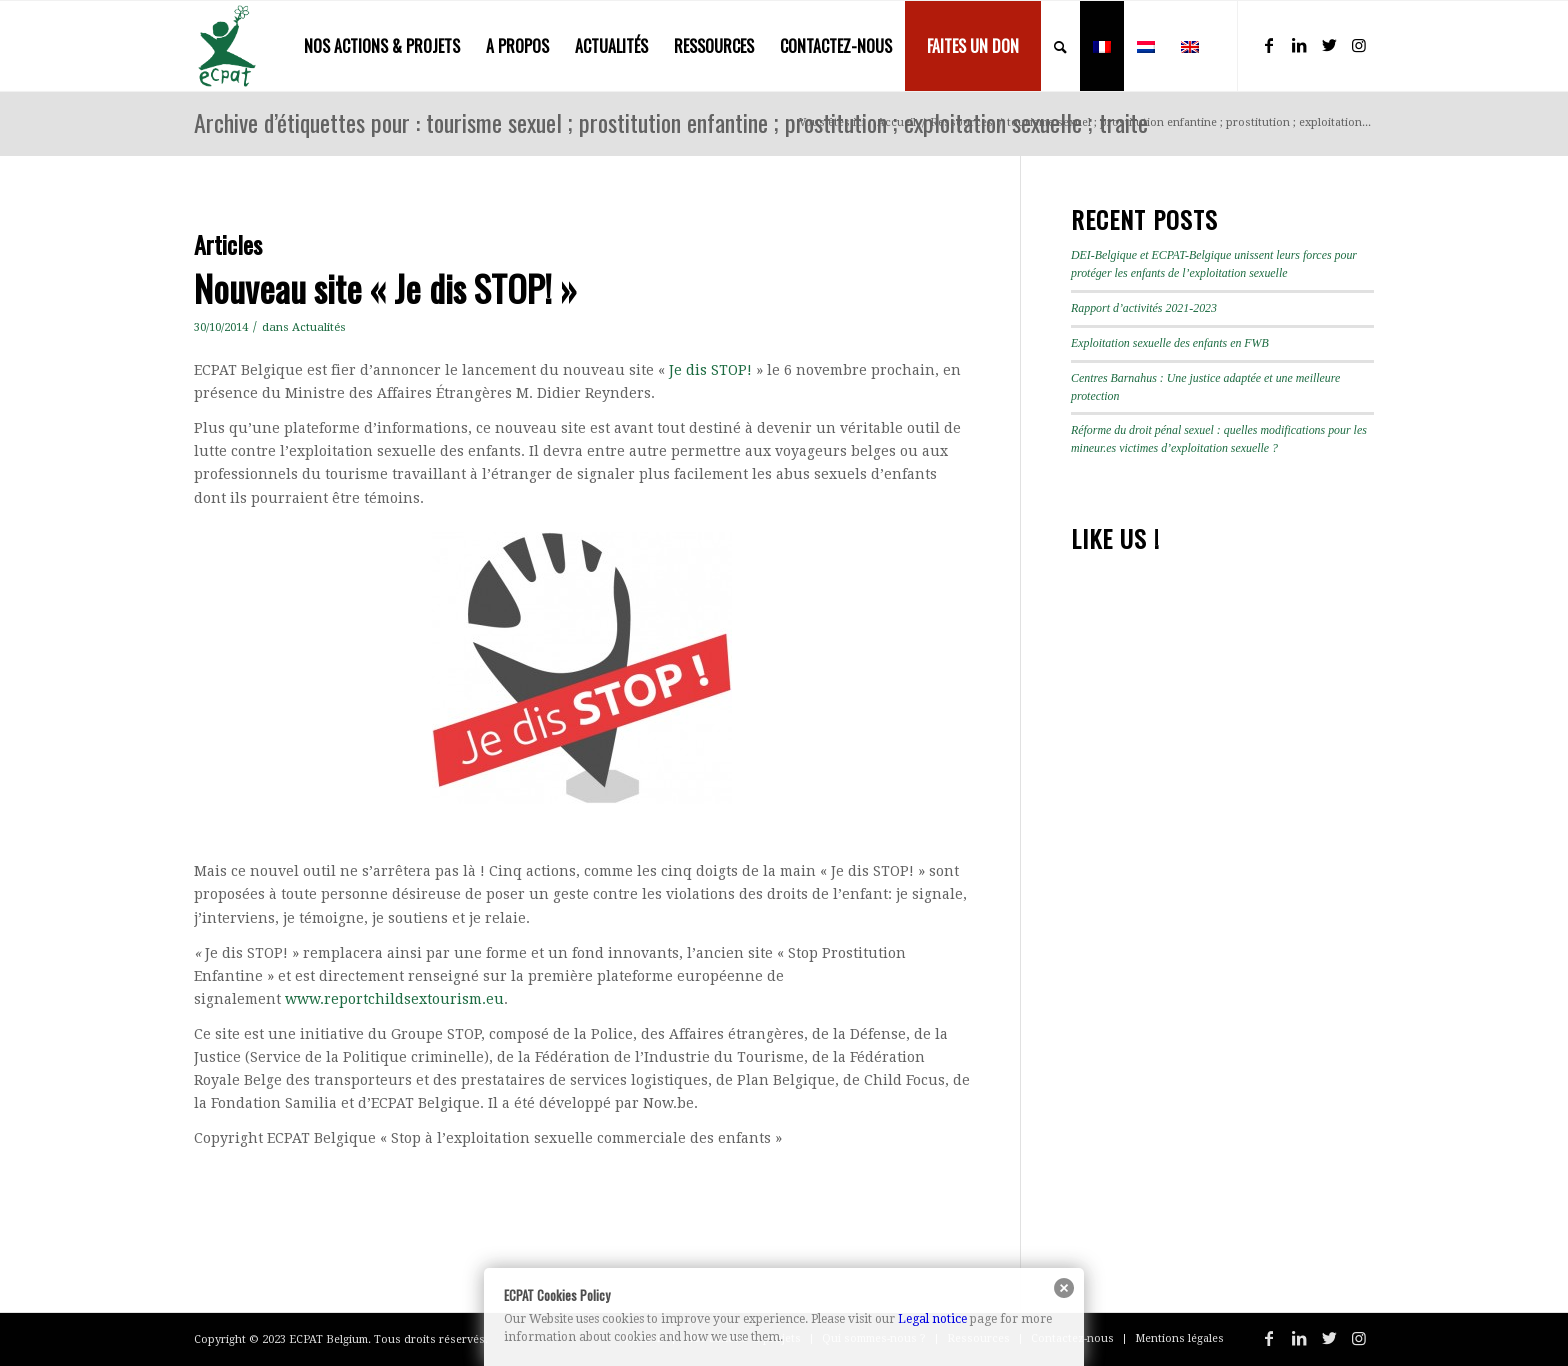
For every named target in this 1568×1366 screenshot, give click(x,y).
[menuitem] (382, 46)
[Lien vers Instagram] (1359, 45)
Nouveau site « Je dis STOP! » (385, 287)
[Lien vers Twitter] (1329, 45)
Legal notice (932, 1319)
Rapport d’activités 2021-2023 (1144, 308)
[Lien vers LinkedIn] (1299, 45)
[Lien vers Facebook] (1269, 45)
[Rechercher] (1060, 46)
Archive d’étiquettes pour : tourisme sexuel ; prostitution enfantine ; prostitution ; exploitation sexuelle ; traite (671, 122)
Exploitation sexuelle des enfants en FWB (1170, 343)
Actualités (319, 327)
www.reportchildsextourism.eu (394, 999)
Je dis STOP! (710, 370)
